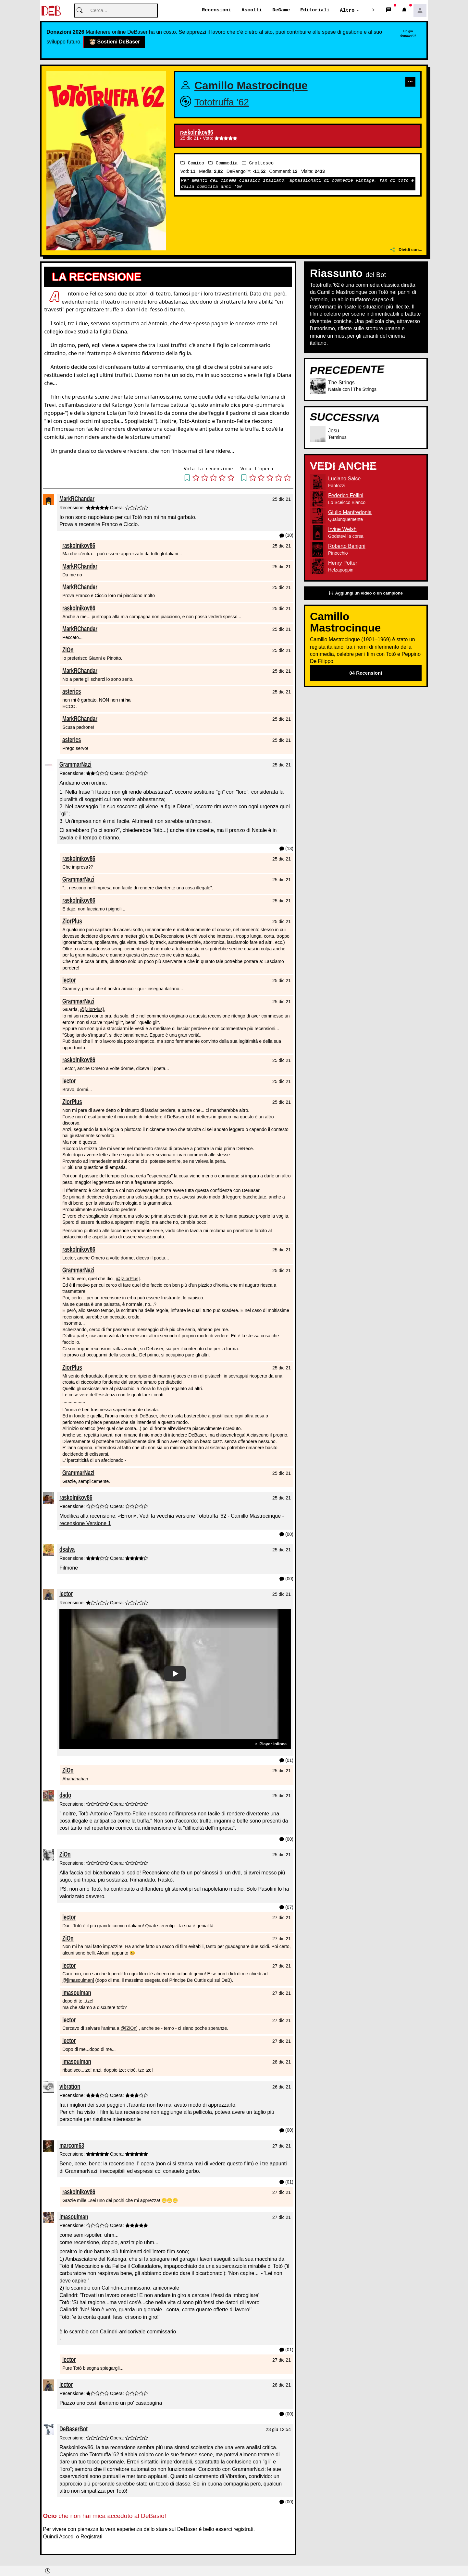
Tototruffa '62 (221, 102)
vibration (69, 2086)
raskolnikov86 (196, 132)
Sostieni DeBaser (114, 42)
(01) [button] (286, 1760)
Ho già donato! (408, 33)
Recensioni (216, 10)
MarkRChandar (76, 499)
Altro (347, 10)
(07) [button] (286, 1907)
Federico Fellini (345, 496)
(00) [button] (286, 1534)
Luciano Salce (344, 479)
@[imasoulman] (78, 1980)
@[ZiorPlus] (92, 1009)
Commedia (223, 163)
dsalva (67, 1549)
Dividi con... (406, 250)
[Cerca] (116, 11)
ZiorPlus (72, 921)
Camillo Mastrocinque (251, 86)
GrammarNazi (75, 764)
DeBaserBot (73, 2429)
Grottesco (258, 163)
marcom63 (71, 2145)
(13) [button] (286, 849)
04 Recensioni (365, 673)
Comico (192, 163)
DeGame (281, 10)
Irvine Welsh (342, 529)
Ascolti (251, 10)
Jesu (333, 431)
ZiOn (68, 650)
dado (65, 1795)
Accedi (67, 2537)
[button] (373, 10)
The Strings (341, 383)
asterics (71, 691)
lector (69, 980)
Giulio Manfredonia (350, 512)
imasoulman (76, 1992)
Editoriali (314, 10)
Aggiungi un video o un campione (366, 593)
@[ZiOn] (129, 2028)
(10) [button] (286, 536)
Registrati (91, 2537)
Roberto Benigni (346, 546)
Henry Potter (342, 563)
